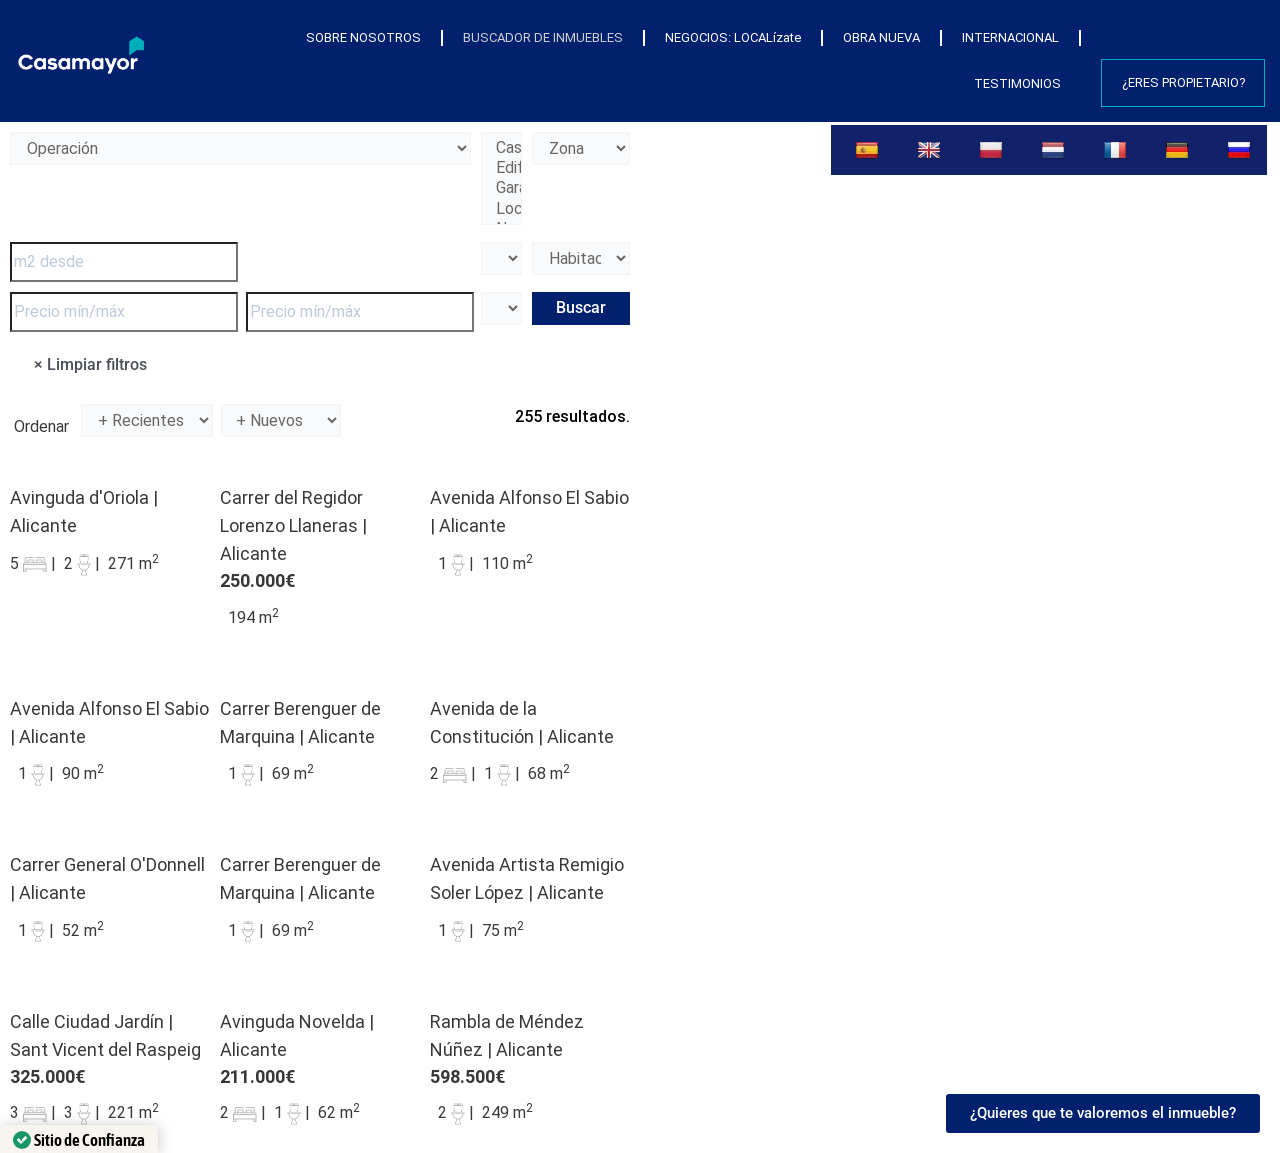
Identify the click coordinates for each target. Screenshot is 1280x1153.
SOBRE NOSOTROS (363, 37)
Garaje (501, 188)
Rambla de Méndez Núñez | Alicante (507, 1035)
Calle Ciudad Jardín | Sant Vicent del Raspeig (105, 1035)
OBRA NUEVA (881, 37)
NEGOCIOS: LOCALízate (733, 37)
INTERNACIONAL (1010, 37)
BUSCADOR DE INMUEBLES (543, 37)
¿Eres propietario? (1184, 82)
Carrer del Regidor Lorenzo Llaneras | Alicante (293, 525)
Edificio (501, 168)
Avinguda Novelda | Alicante (297, 1035)
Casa (501, 148)
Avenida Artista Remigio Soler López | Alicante (527, 878)
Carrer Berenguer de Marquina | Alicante (300, 722)
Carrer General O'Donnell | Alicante (107, 878)
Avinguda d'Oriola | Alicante (84, 511)
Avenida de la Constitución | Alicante (522, 722)
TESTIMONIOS (1017, 83)
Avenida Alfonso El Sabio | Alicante (529, 511)
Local (501, 209)
